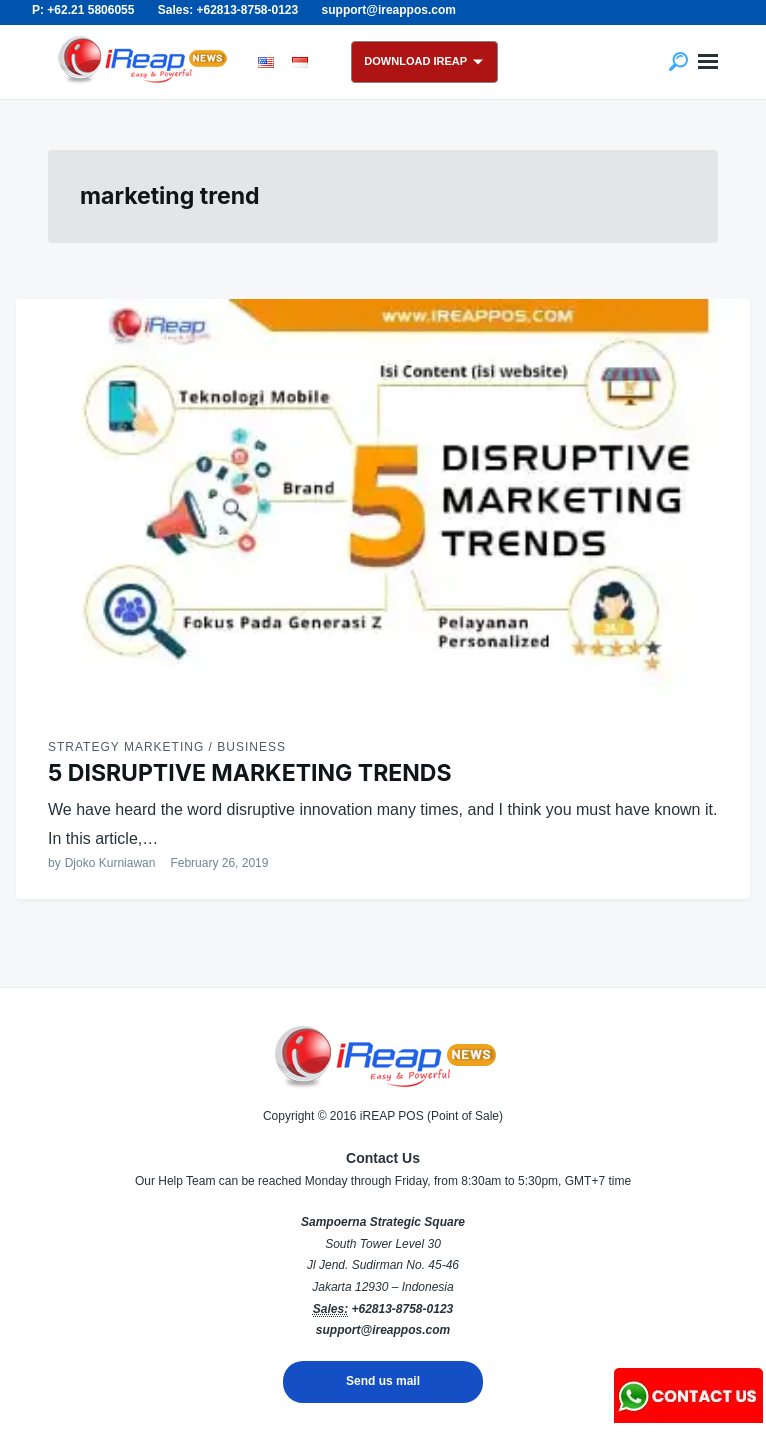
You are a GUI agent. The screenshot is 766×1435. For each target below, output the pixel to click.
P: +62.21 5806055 (83, 10)
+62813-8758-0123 (402, 1309)
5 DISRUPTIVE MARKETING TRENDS (250, 773)
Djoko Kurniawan (110, 863)
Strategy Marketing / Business (167, 747)
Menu (708, 62)
